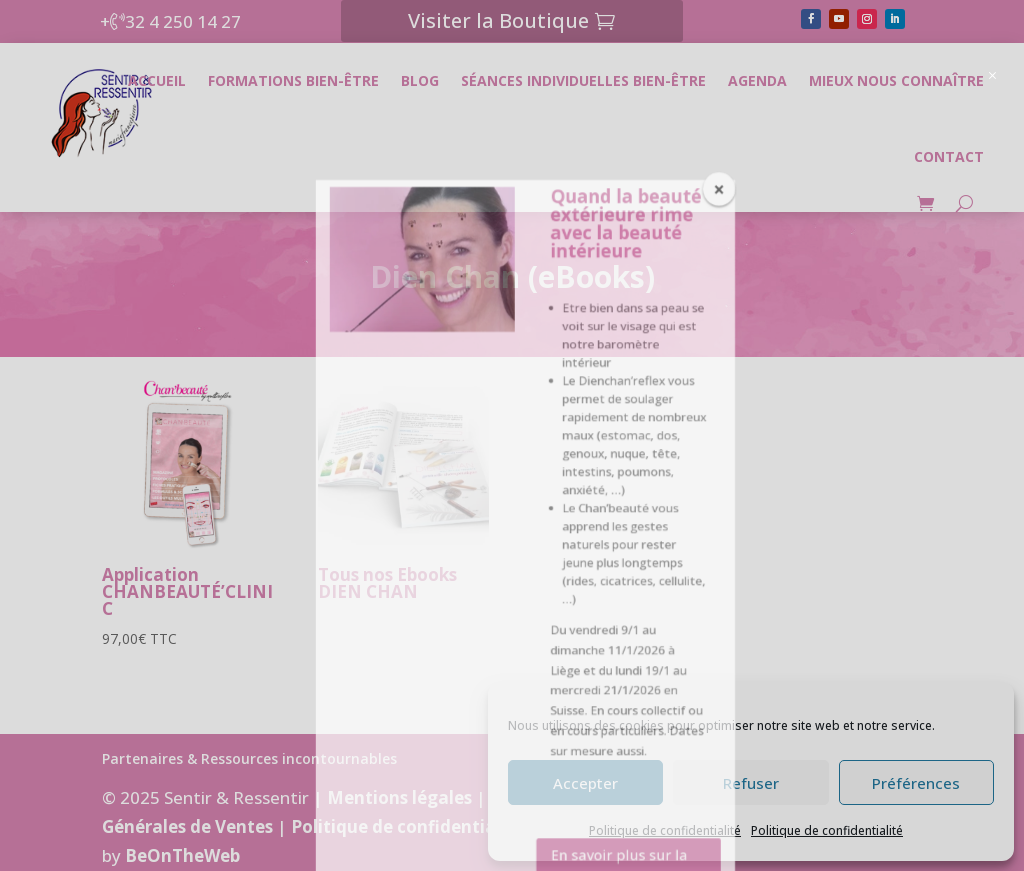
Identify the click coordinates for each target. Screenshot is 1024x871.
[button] (1001, 57)
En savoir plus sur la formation (618, 253)
